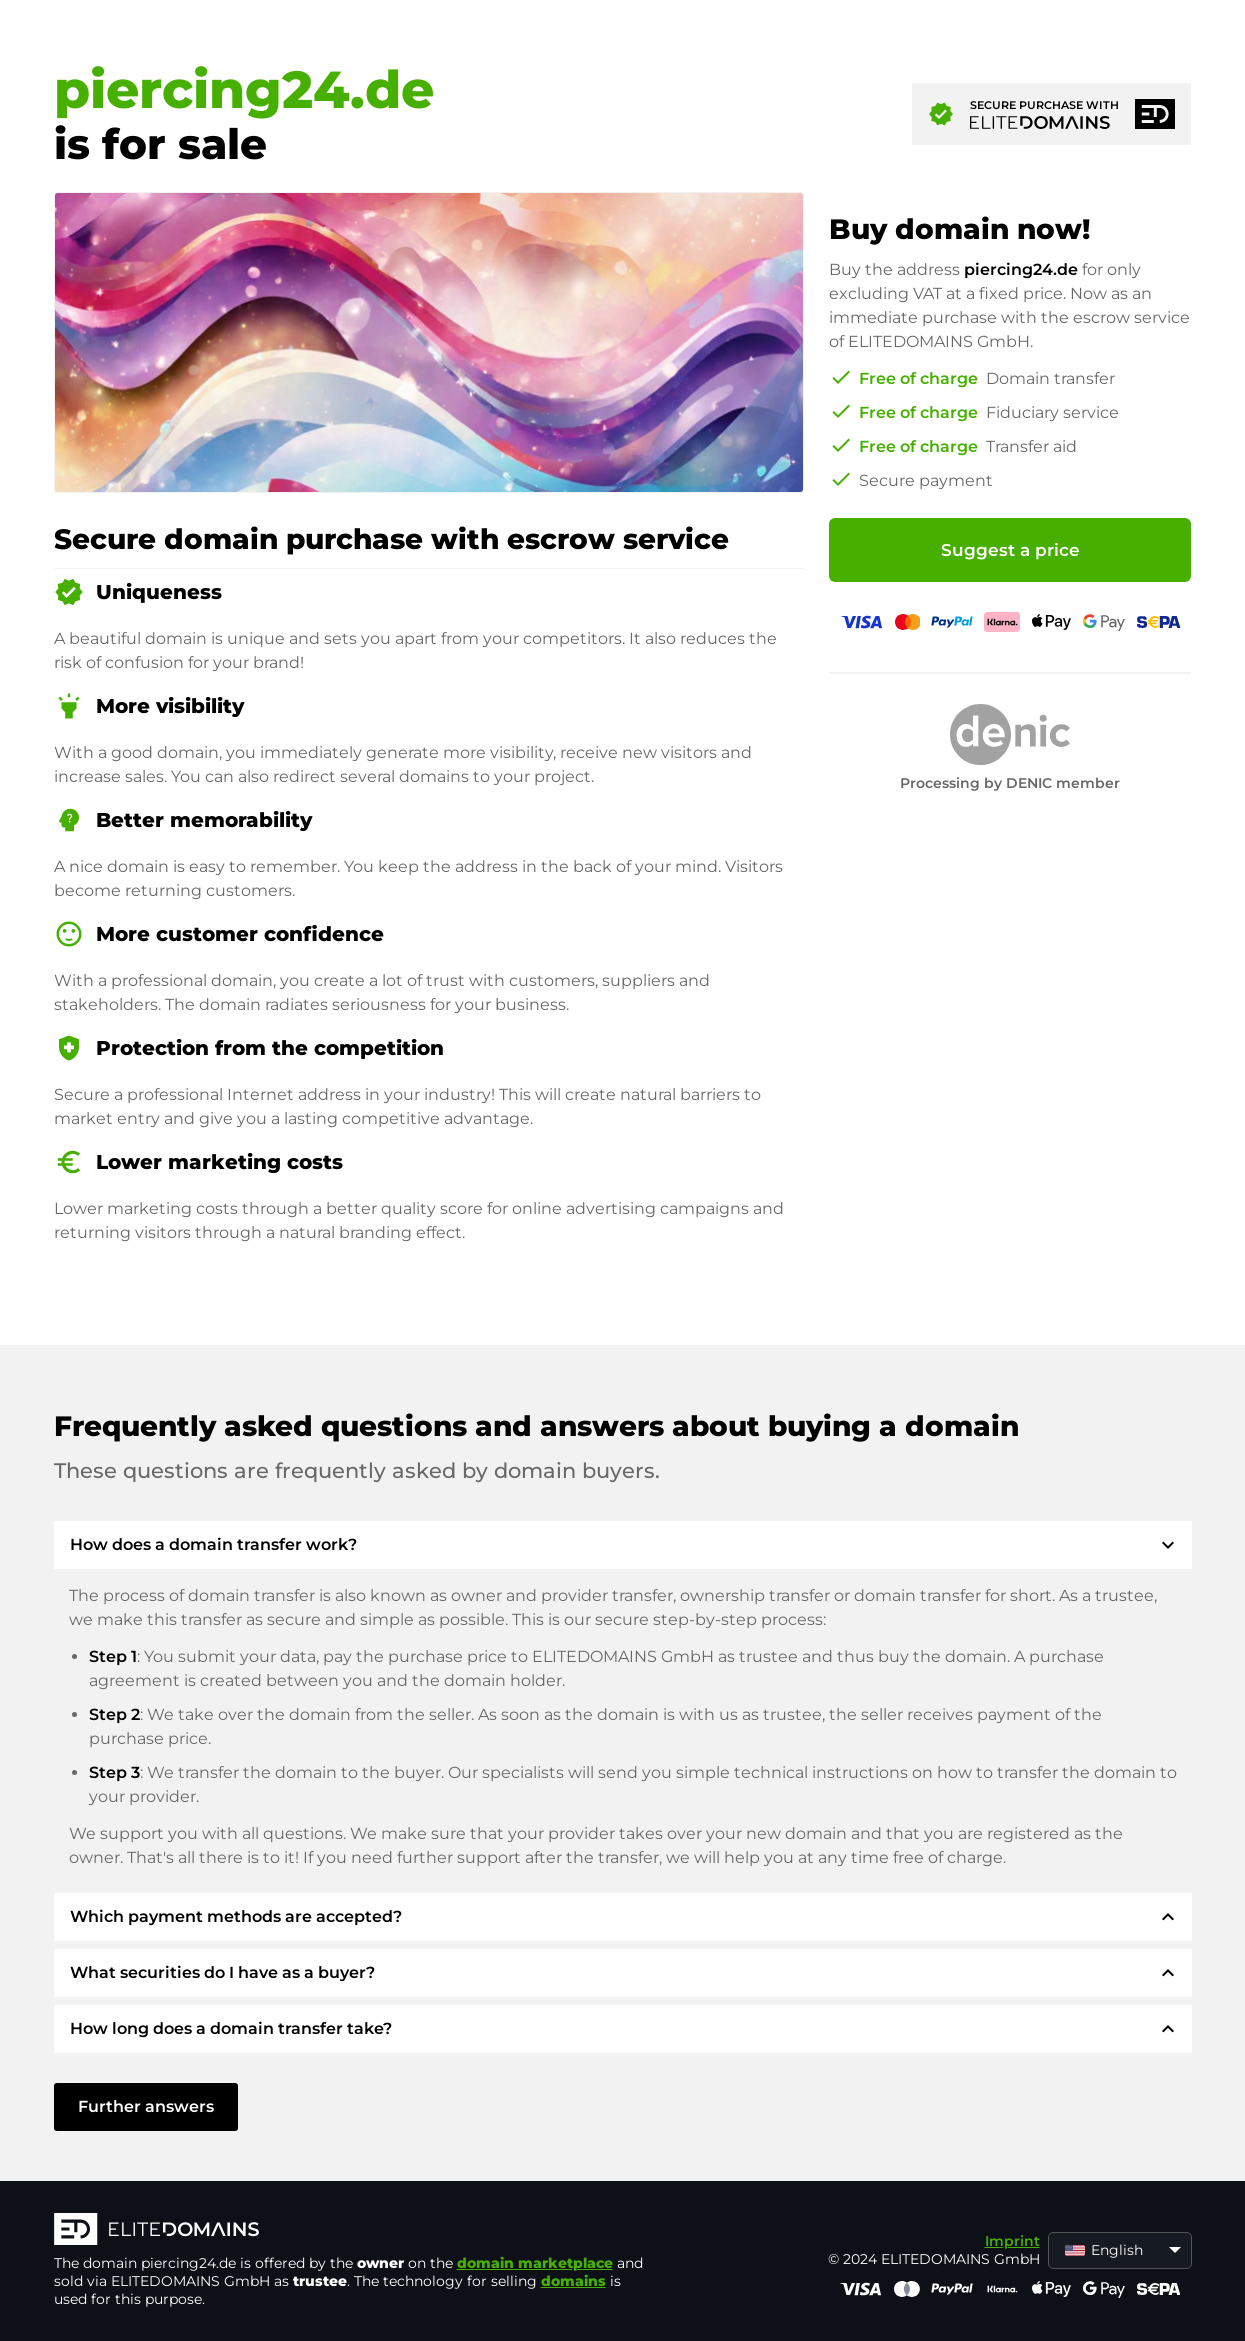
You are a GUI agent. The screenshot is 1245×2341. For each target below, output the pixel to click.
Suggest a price (1010, 550)
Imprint (1012, 2241)
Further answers (146, 2106)
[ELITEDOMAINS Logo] (354, 2231)
